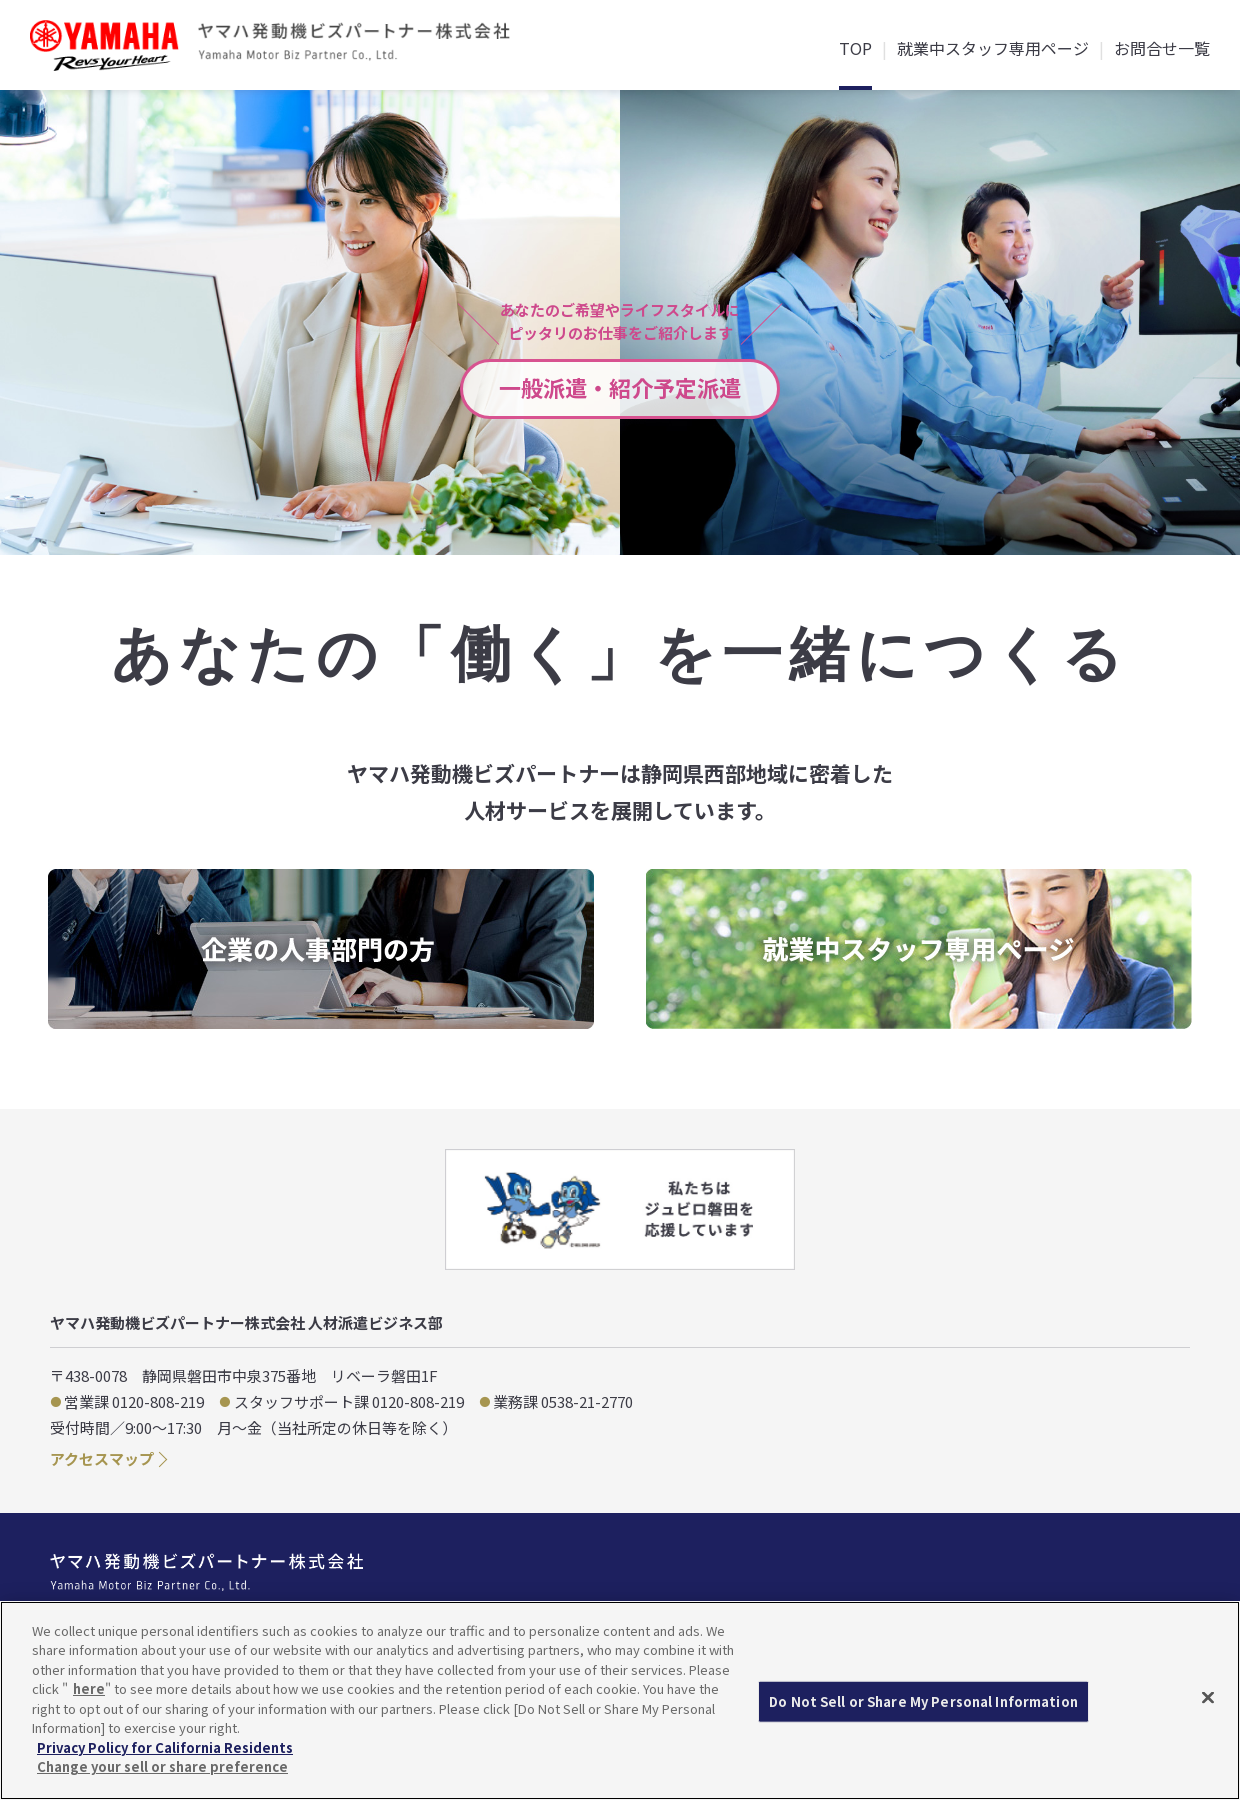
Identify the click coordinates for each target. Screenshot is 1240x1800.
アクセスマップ (102, 1458)
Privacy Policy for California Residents (165, 1747)
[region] (620, 1700)
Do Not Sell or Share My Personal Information (923, 1701)
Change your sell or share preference (162, 1766)
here (89, 1688)
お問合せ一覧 (1162, 50)
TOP (855, 50)
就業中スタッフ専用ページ (993, 50)
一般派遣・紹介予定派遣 (620, 387)
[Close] (1208, 1698)
